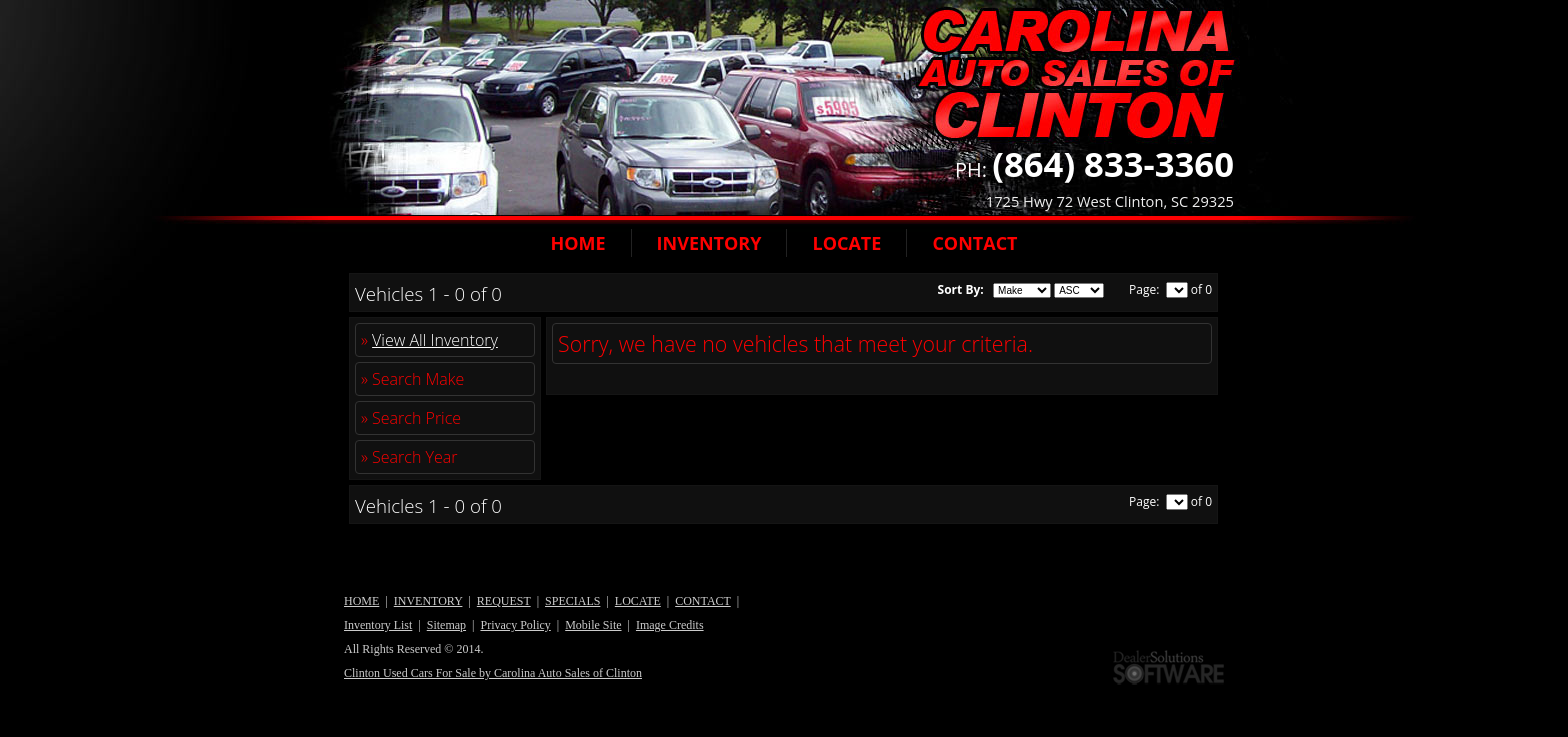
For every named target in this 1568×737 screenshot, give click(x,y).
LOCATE (846, 243)
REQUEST (504, 601)
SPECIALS (572, 601)
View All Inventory (435, 340)
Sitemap (446, 625)
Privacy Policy (515, 625)
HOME (577, 243)
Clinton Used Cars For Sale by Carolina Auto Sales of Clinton (493, 673)
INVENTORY (709, 243)
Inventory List (378, 625)
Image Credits (670, 625)
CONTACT (974, 243)
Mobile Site (593, 625)
